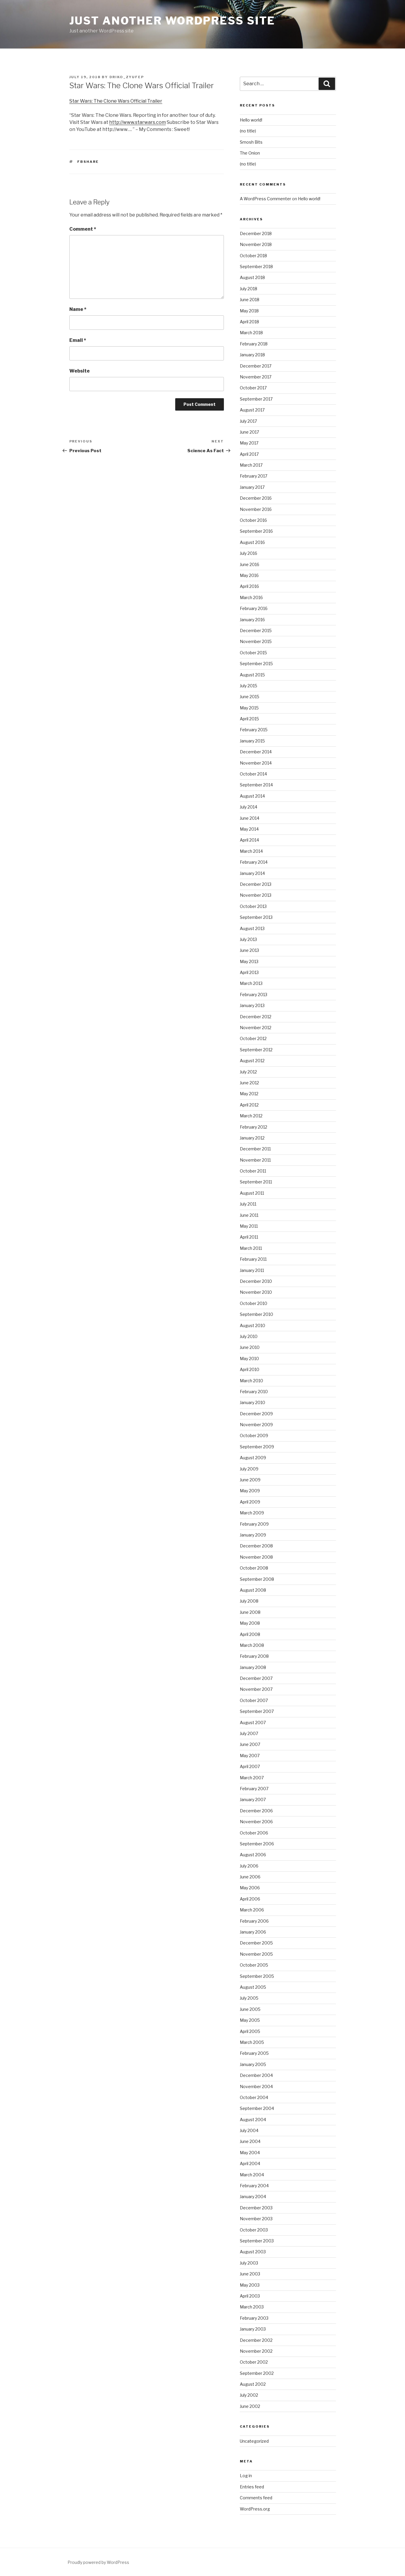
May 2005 (250, 2020)
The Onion (250, 152)
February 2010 (254, 1391)
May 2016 (249, 575)
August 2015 (252, 674)
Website (79, 371)
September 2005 (257, 1976)
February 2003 (254, 2318)
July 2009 (249, 1468)
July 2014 (248, 806)
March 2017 (251, 465)
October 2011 (253, 1170)
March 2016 (251, 597)
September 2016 (256, 531)
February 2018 (254, 343)
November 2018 (256, 244)
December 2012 (255, 1016)
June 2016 (249, 564)
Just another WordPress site (172, 20)
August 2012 (252, 1060)
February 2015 (254, 729)
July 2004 (249, 2130)
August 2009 (253, 1457)
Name (77, 309)
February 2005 (254, 2053)
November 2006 (256, 1821)
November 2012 (255, 1027)
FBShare (88, 162)
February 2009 (254, 1523)
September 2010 (256, 1314)
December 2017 (255, 365)
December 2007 (256, 1678)
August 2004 (253, 2119)
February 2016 (254, 608)
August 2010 (252, 1325)
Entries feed (252, 2486)
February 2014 (254, 862)
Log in (246, 2475)
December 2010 (256, 1281)
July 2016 (248, 553)
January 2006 (253, 1931)
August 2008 (253, 1590)
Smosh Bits (251, 142)
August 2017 (252, 409)
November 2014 (256, 762)
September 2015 (256, 663)
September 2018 (256, 266)
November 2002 (256, 2351)
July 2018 (248, 288)
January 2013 (252, 1005)
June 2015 (249, 696)
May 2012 (249, 1093)
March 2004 (252, 2174)
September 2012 (256, 1049)
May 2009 (250, 1490)
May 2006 (250, 1887)
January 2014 (252, 873)
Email (77, 340)
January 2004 (253, 2196)
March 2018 (251, 332)
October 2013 (253, 906)
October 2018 (253, 255)
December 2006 (256, 1810)
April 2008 (250, 1634)
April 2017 (249, 454)
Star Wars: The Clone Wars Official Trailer (115, 101)
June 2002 (250, 2406)
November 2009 (256, 1424)
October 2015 (253, 652)
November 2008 (256, 1557)
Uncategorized (254, 2441)
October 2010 (253, 1303)
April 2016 (249, 586)
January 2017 (252, 487)
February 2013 (253, 994)
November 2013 (255, 895)
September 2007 (257, 1711)
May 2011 (249, 1226)
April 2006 (250, 1898)
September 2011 (256, 1181)
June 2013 (249, 950)
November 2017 (255, 376)
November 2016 (256, 509)
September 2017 (256, 398)
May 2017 (249, 442)
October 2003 (254, 2229)
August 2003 (253, 2251)
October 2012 (253, 1038)
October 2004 (254, 2097)
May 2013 (249, 961)
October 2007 (254, 1700)
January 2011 (252, 1270)
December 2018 (256, 233)
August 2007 (253, 1722)
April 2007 (250, 1766)
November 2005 (256, 1954)
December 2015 (256, 630)
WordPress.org (255, 2508)
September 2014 (256, 784)
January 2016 (252, 619)
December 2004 (256, 2075)
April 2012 (249, 1104)
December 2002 (256, 2340)
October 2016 (253, 520)
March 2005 (252, 2042)
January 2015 (252, 740)
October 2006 (254, 1832)
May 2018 (249, 310)
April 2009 (250, 1501)
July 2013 (248, 939)
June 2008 (250, 1612)
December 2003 (256, 2207)
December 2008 (256, 1545)
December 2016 (256, 498)
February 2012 (253, 1126)
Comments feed (256, 2497)
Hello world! (251, 119)
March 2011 (251, 1248)
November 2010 (256, 1292)
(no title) (248, 130)
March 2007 (252, 1777)
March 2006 (252, 1909)
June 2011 (249, 1215)
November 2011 (255, 1159)
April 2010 (249, 1369)
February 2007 (254, 1788)
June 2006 (250, 1876)
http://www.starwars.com (137, 122)
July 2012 (248, 1071)
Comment (82, 229)
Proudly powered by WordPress (98, 2562)
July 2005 (249, 1998)
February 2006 (254, 1921)
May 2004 (250, 2152)
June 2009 (250, 1479)
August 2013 (252, 928)
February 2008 (254, 1656)
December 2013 (255, 884)
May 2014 (249, 829)
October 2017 (253, 387)
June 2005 (250, 2009)
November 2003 (256, 2218)
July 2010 (249, 1336)
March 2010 (251, 1380)
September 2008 (257, 1579)
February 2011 (253, 1259)
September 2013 (256, 917)
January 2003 (253, 2328)
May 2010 (249, 1358)
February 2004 (254, 2185)
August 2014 (252, 795)
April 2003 (250, 2295)
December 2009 (256, 1413)
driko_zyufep (126, 77)
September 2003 (257, 2240)
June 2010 (250, 1347)
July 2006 (249, 1865)
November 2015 (256, 641)
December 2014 (256, 751)
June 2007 (250, 1744)
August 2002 (253, 2384)
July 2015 (248, 685)
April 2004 (250, 2163)
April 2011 (249, 1236)
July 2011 (248, 1203)
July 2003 (249, 2262)
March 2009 (252, 1512)
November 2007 (256, 1689)
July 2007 (249, 1733)
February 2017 (253, 475)
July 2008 (249, 1600)
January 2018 (252, 354)
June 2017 (249, 431)
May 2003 (250, 2285)
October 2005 (254, 1964)
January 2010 (252, 1402)
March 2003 (252, 2306)
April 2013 (249, 972)
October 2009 (254, 1435)
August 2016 (252, 542)
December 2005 (256, 1942)
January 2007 (253, 1799)
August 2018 (252, 277)
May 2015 (249, 707)
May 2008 (250, 1623)
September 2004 (257, 2108)
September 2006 (257, 1843)
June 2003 (250, 2273)
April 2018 (249, 321)
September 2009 (257, 1446)
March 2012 (251, 1115)
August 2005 (253, 1987)
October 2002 (254, 2362)
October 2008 (254, 1567)
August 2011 (252, 1193)
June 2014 (249, 818)
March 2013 (251, 983)
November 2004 (256, 2086)
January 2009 (253, 1534)
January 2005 (253, 2064)
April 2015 (249, 718)
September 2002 (257, 2373)
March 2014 (251, 851)
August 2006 (253, 1854)
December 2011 (255, 1148)
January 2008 (253, 1667)
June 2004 (250, 2141)
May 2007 (250, 1755)
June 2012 (249, 1082)
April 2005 (250, 2031)
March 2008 (252, 1645)
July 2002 (249, 2395)
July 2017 (248, 421)
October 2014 (253, 773)
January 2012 (252, 1137)
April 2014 (249, 839)
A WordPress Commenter (265, 198)
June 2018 (249, 299)
